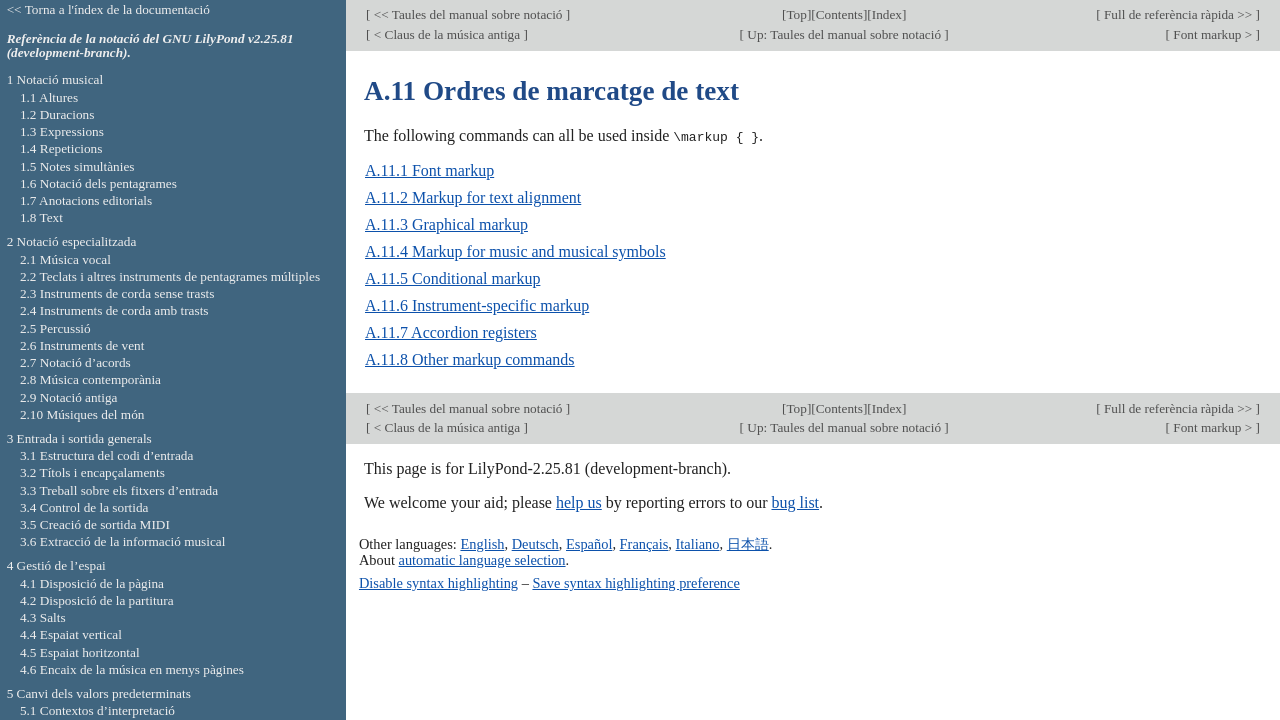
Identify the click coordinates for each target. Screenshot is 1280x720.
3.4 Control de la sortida (84, 507)
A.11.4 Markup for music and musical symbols (515, 251)
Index (887, 14)
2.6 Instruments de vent (82, 345)
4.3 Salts (43, 617)
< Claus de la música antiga (446, 34)
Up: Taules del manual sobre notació (844, 34)
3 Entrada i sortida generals (79, 438)
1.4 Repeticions (61, 148)
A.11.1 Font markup (429, 170)
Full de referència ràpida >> (1178, 14)
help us (579, 502)
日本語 (748, 543)
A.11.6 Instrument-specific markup (477, 305)
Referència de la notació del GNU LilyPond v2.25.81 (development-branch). (150, 46)
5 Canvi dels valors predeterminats (99, 693)
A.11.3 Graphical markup (446, 224)
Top (796, 14)
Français (644, 543)
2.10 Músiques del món (82, 414)
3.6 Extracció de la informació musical (123, 541)
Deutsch (535, 543)
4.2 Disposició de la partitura (97, 600)
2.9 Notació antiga (69, 397)
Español (589, 543)
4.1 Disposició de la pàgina (92, 583)
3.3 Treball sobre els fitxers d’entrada (119, 490)
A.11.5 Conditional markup (452, 278)
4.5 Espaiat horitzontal (80, 652)
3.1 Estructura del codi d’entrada (107, 455)
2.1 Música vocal (65, 259)
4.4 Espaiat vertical (71, 634)
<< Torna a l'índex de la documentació (108, 9)
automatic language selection (482, 559)
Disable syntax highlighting (438, 582)
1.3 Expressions (62, 131)
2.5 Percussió (55, 328)
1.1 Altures (49, 97)
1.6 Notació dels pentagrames (98, 183)
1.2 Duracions (57, 114)
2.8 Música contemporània (90, 379)
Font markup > (1213, 34)
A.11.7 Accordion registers (451, 332)
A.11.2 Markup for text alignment (473, 197)
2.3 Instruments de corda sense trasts (117, 293)
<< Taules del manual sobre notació (467, 14)
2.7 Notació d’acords (75, 362)
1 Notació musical (55, 79)
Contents (839, 14)
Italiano (698, 543)
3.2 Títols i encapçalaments (92, 472)
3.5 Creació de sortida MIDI (95, 524)
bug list (795, 502)
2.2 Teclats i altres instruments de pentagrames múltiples (170, 276)
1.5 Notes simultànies (77, 166)
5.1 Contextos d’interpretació (97, 710)
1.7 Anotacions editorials (86, 200)
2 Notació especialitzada (72, 241)
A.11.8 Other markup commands (470, 359)
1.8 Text (41, 217)
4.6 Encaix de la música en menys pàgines (132, 669)
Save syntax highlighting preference (635, 582)
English (482, 543)
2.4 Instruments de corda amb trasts (114, 310)
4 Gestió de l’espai (56, 565)
